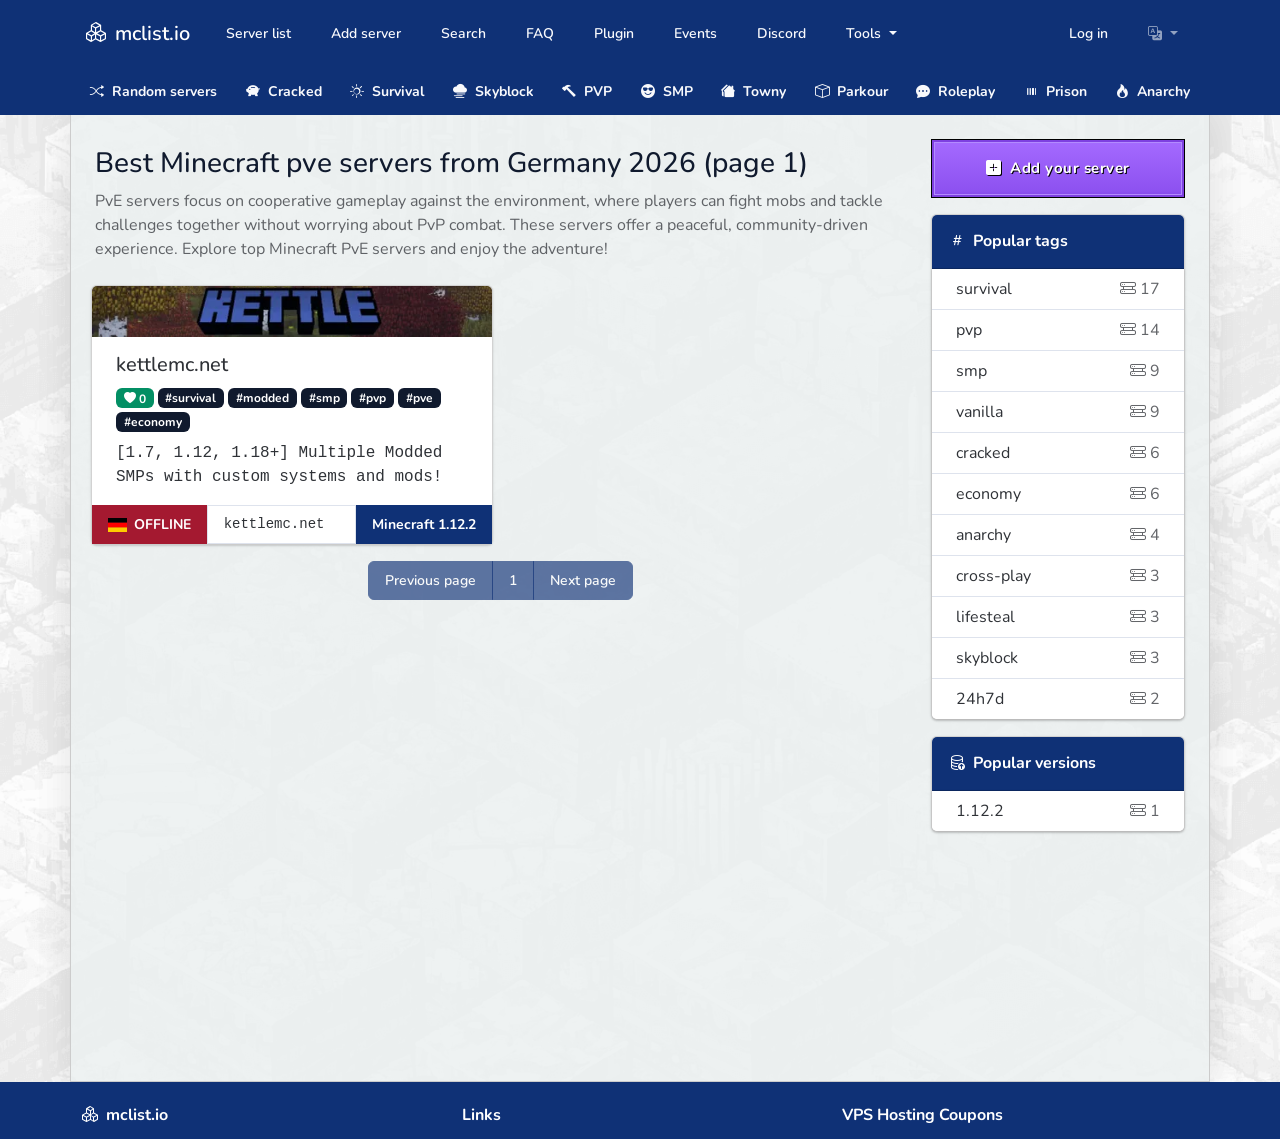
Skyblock (493, 91)
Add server (366, 33)
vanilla (1058, 412)
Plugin (614, 33)
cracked (1058, 453)
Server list (258, 33)
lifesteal (1058, 617)
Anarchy (1152, 91)
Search (463, 33)
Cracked (284, 91)
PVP (587, 91)
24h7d (1058, 699)
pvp (1058, 330)
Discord (781, 33)
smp (1058, 371)
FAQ (540, 33)
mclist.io (136, 33)
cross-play (1058, 576)
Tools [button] (865, 33)
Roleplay (955, 91)
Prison (1055, 91)
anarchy (1058, 535)
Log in (1088, 33)
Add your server (1058, 168)
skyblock (1058, 658)
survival (1058, 289)
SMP (667, 91)
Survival (387, 91)
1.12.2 (1058, 811)
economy (1058, 494)
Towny (753, 91)
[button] (1163, 33)
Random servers (153, 91)
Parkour (851, 91)
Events (695, 33)
